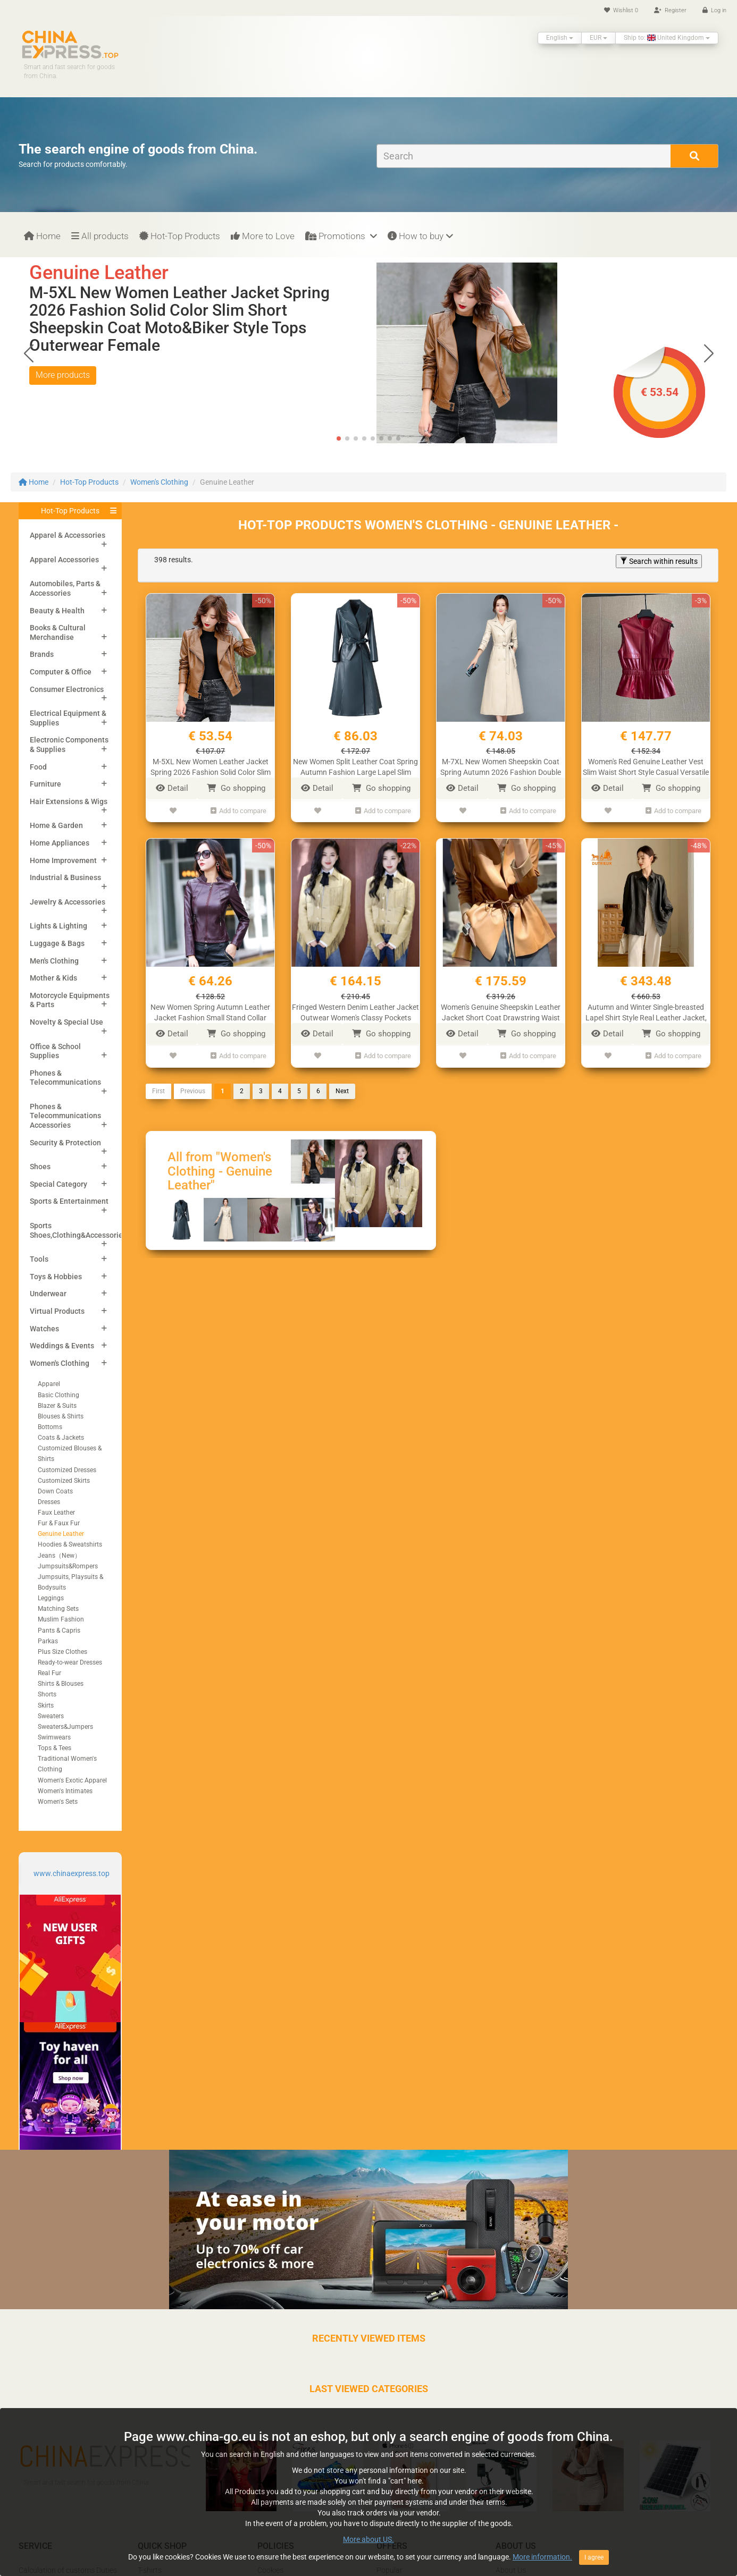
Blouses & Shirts (60, 1416)
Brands (42, 654)
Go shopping (236, 788)
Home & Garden (56, 825)
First (158, 1088)
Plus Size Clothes (62, 1652)
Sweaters (51, 1716)
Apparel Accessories (64, 559)
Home (42, 236)
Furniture (45, 784)
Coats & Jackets (61, 1437)
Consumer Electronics (67, 689)
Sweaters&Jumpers (65, 1726)
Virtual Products (57, 1311)
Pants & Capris (59, 1630)
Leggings (51, 1598)
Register (670, 10)
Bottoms (50, 1427)
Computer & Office (60, 672)
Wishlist (621, 10)
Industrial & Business (65, 877)
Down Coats (55, 1491)
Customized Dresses (67, 1470)
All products (100, 236)
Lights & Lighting (58, 926)
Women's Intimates (65, 1791)
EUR (598, 37)
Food (38, 767)
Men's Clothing (54, 961)
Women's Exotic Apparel (72, 1780)
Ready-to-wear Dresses (70, 1662)
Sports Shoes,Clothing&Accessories (78, 1230)
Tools (39, 1259)
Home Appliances (59, 843)
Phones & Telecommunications (65, 1078)
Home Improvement (63, 860)
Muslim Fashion (61, 1619)
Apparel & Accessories (67, 535)
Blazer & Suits (57, 1405)
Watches (44, 1328)
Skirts (46, 1705)
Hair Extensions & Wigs (68, 801)
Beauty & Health (57, 610)
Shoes (40, 1166)
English (559, 37)
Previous (192, 1088)
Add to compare (238, 810)
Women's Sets (58, 1801)
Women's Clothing (159, 482)
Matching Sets (58, 1608)
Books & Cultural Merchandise (58, 632)
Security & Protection (65, 1142)
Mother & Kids (53, 978)
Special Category (58, 1184)
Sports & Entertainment (69, 1201)
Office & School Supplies (55, 1051)
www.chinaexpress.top (72, 1873)
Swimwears (54, 1737)
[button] (708, 353)
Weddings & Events (62, 1345)
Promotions (341, 236)
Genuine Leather (61, 1534)
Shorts (47, 1694)
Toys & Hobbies (56, 1276)
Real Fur (49, 1673)
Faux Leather (56, 1512)
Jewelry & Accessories (67, 902)
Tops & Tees (54, 1748)
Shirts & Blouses (60, 1683)
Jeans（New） (59, 1555)
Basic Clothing (58, 1395)
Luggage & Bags (57, 943)
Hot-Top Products (179, 236)
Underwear (48, 1293)
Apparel (49, 1384)
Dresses (49, 1502)
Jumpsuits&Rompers (68, 1566)
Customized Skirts (64, 1480)
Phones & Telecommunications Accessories (65, 1115)
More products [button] (63, 375)
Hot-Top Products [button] (70, 510)
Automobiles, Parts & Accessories (65, 588)
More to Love (263, 236)
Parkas (48, 1641)
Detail (172, 788)
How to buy (420, 236)
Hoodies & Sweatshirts (70, 1544)
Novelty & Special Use (66, 1022)
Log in (714, 10)
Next (342, 1088)
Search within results (659, 561)
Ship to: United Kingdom (667, 37)
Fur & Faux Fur (59, 1523)
